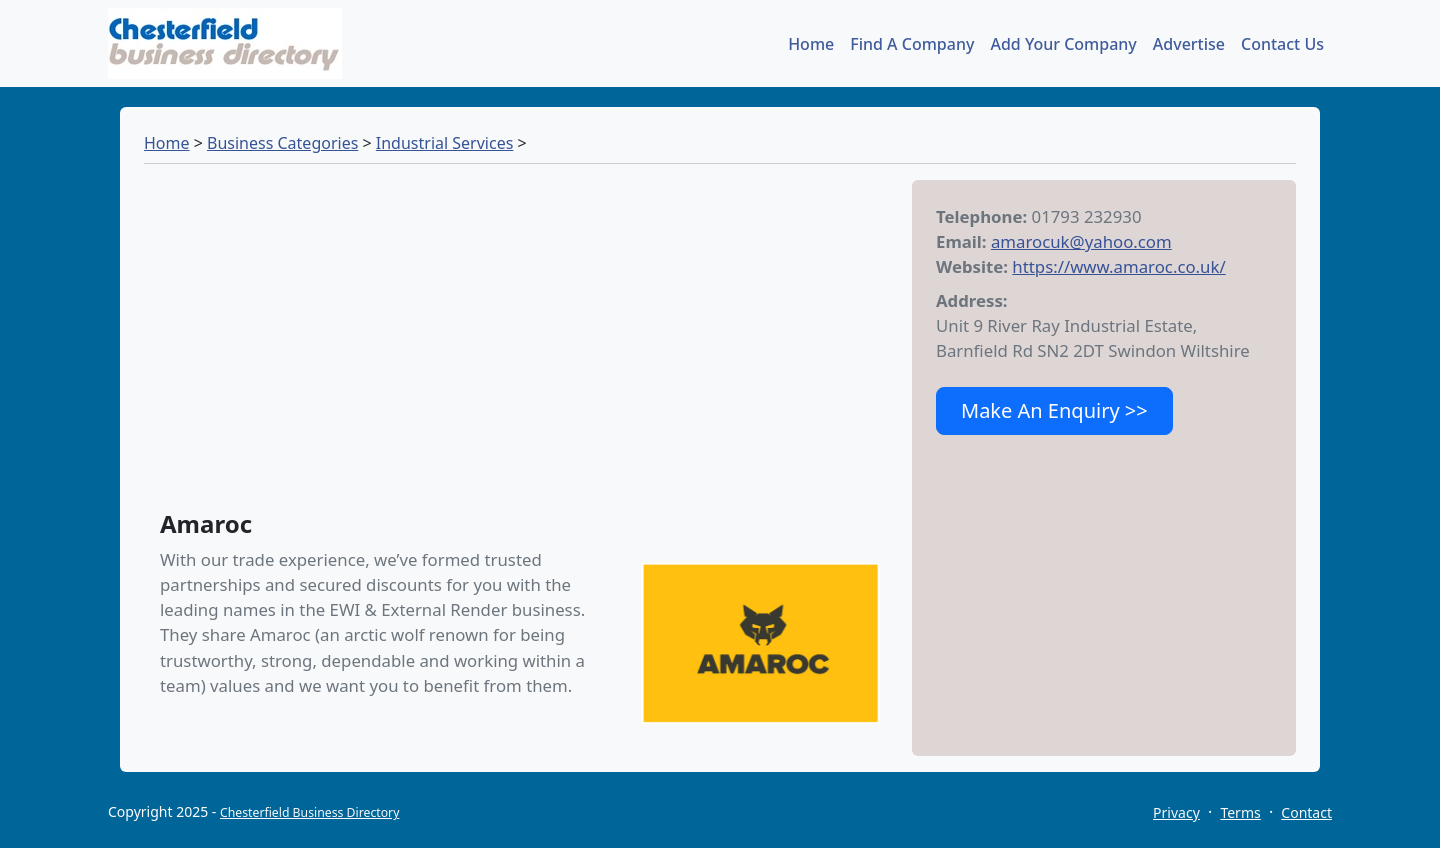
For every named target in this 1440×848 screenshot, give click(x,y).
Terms (1240, 812)
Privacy (1176, 812)
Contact (1306, 812)
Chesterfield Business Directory (309, 812)
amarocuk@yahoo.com (1081, 241)
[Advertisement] (528, 346)
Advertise (1189, 44)
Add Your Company (1063, 44)
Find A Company (912, 44)
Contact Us (1282, 44)
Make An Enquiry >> (1054, 410)
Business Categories (282, 143)
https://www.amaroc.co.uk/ (1118, 266)
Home (811, 44)
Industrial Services (445, 143)
